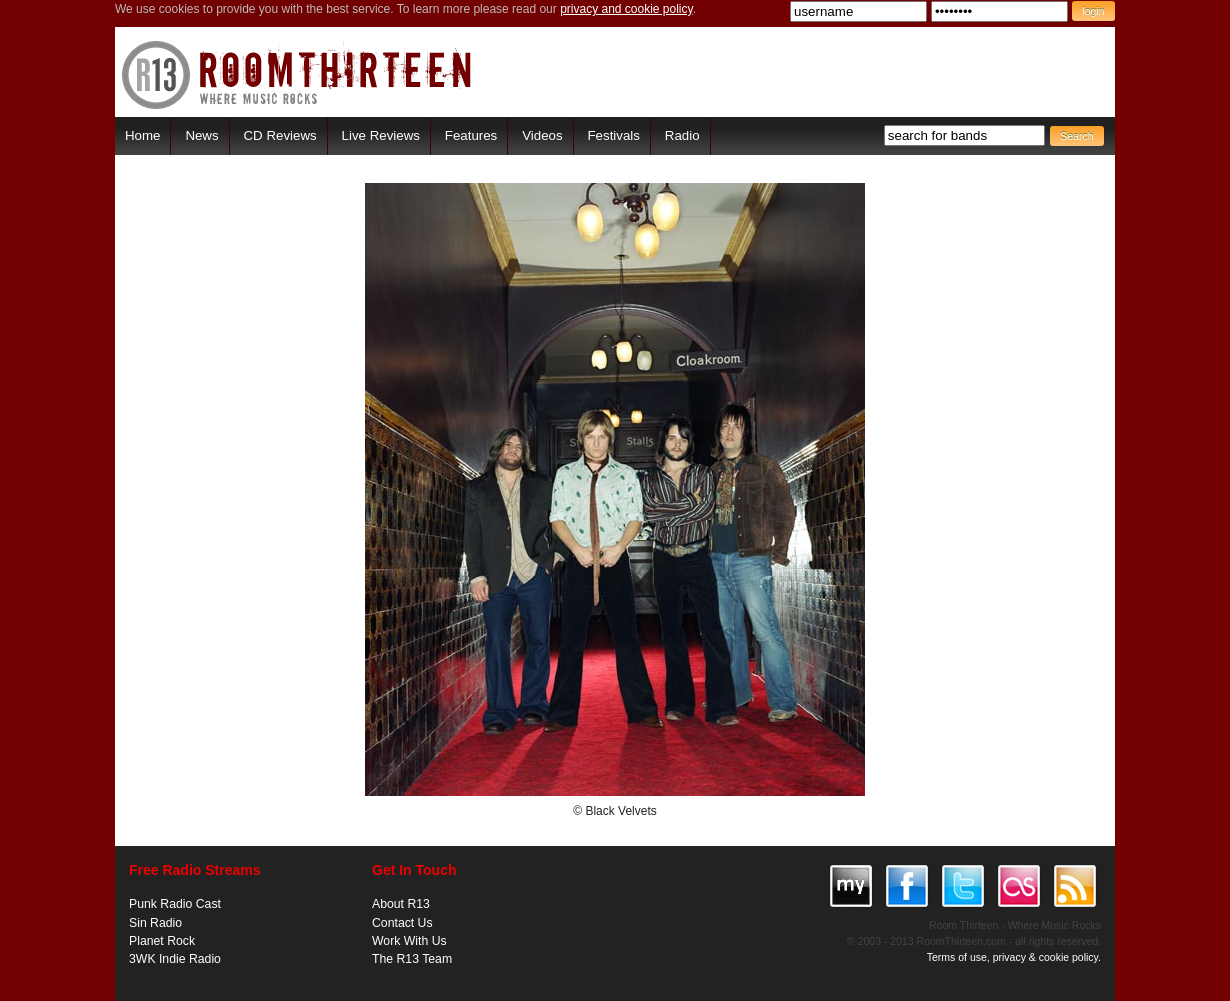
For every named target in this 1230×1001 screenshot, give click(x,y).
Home (142, 135)
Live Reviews (381, 135)
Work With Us (409, 941)
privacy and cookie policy (626, 9)
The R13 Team (412, 959)
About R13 (401, 904)
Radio (682, 135)
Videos (542, 135)
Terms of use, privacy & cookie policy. (1014, 957)
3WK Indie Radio (175, 959)
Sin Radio (155, 923)
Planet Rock (162, 941)
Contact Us (402, 923)
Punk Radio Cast (175, 904)
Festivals (613, 135)
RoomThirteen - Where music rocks (297, 74)
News (201, 135)
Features (471, 135)
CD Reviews (280, 135)
